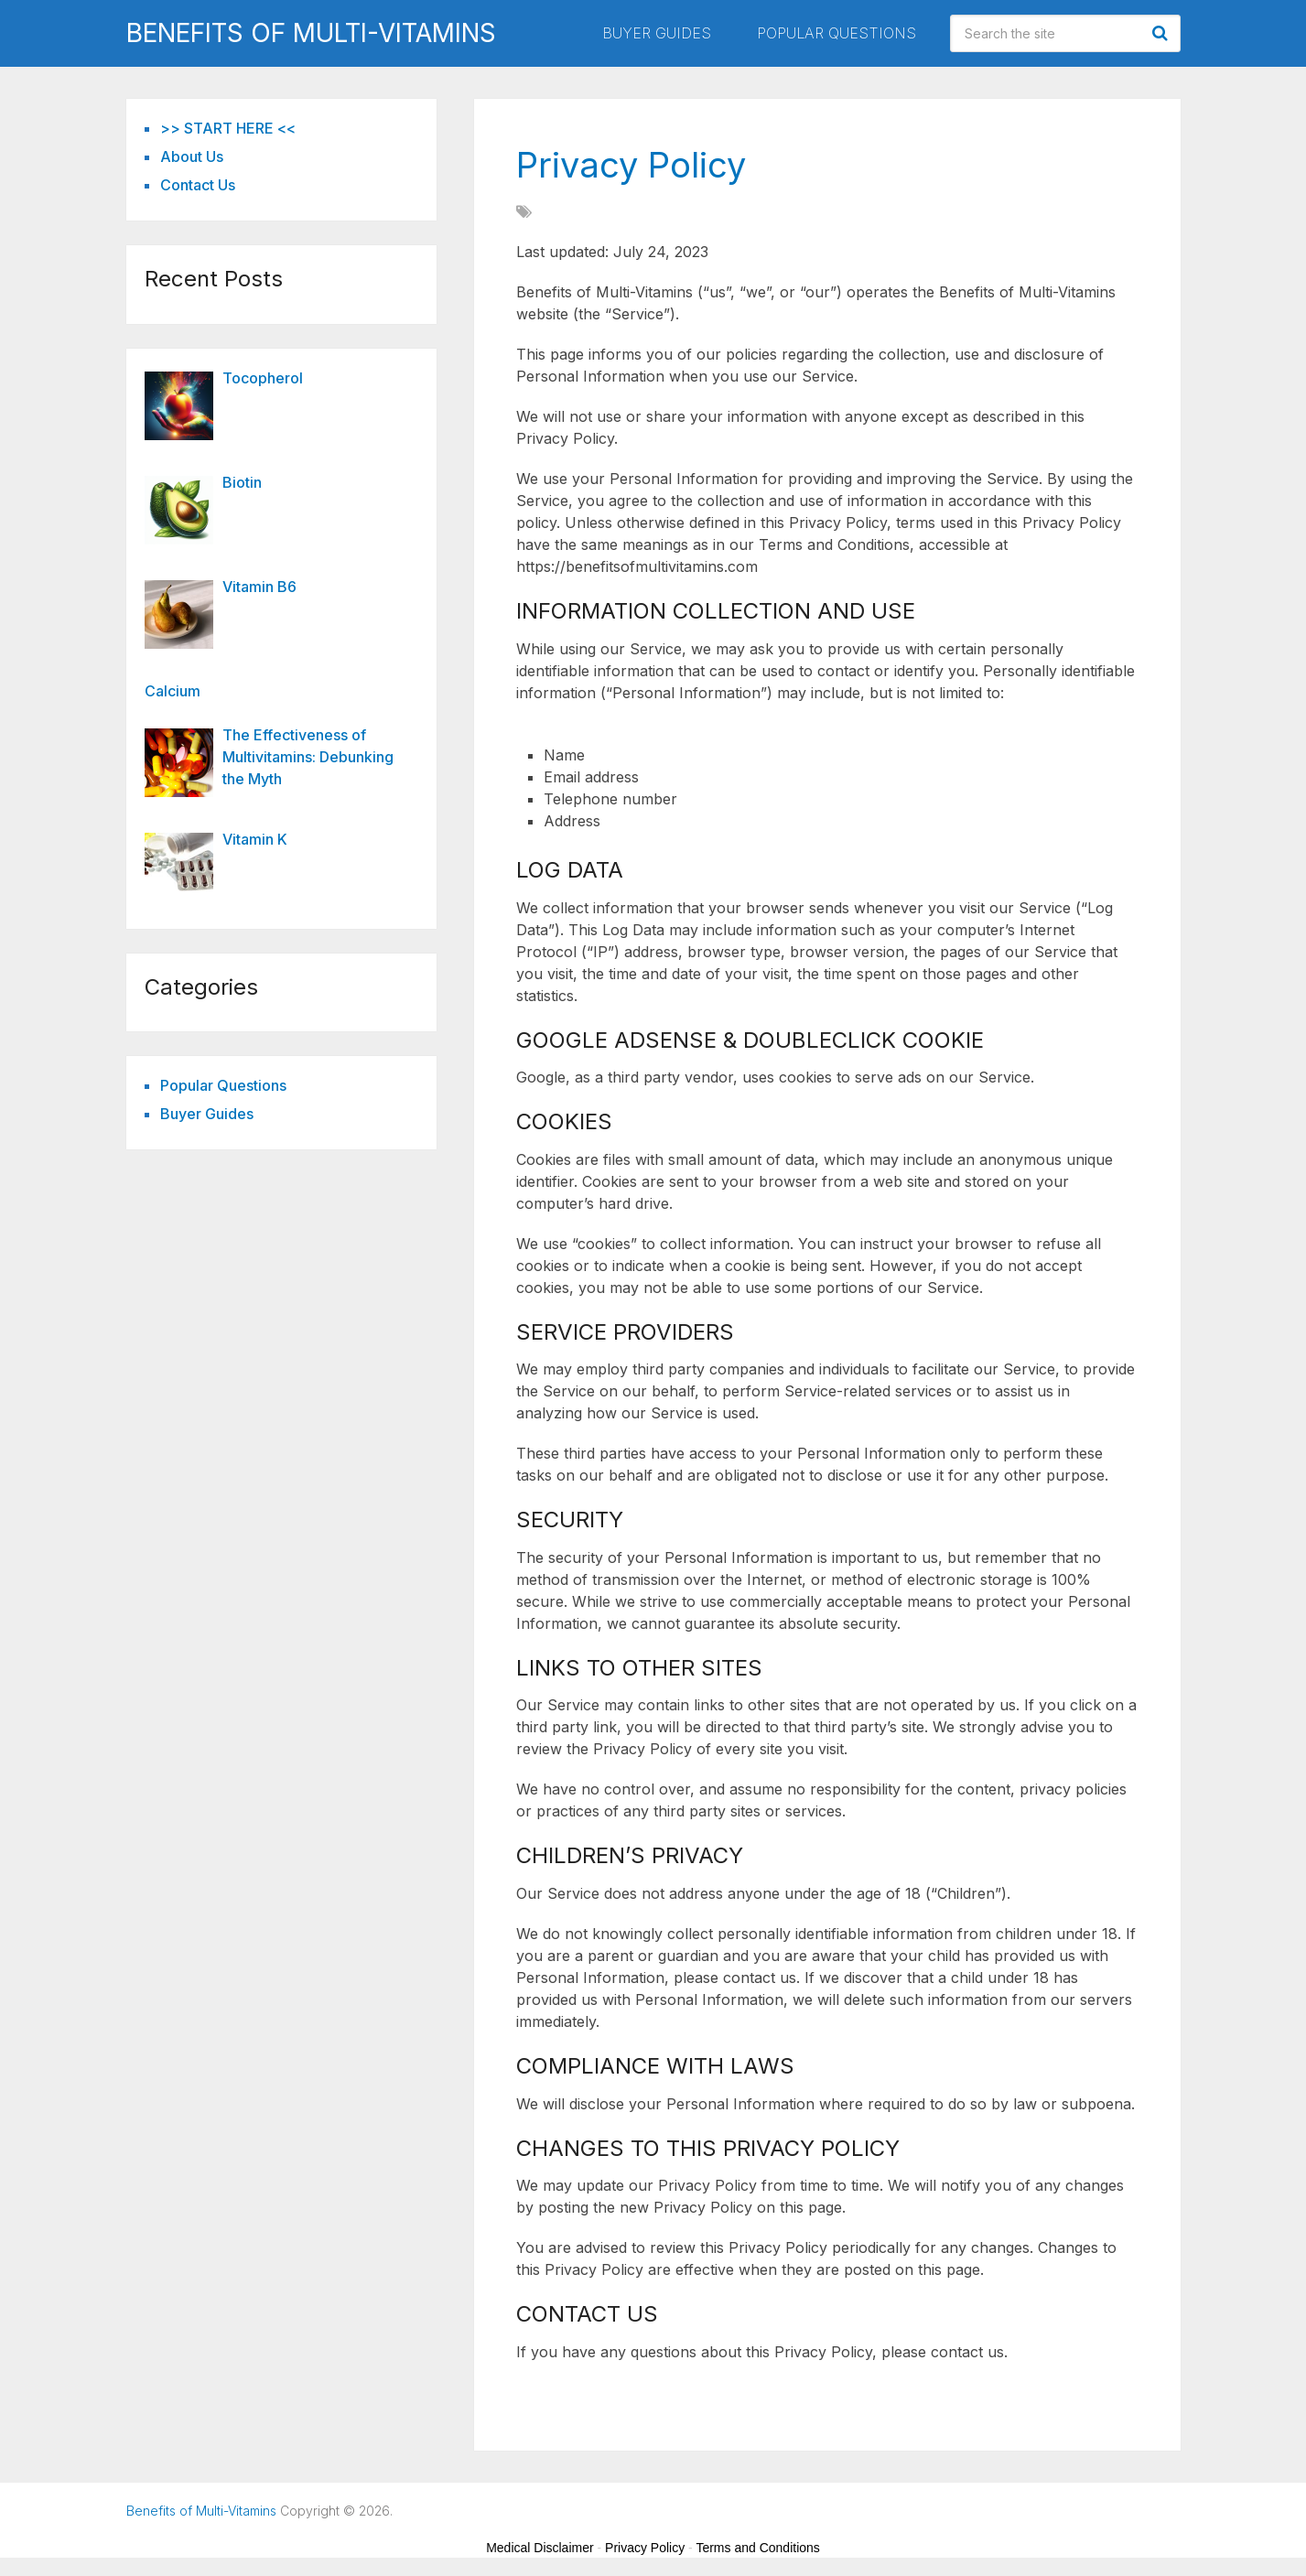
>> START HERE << (228, 128)
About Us (191, 156)
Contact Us (197, 185)
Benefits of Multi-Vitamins (311, 33)
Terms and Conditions (757, 2547)
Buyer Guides (656, 33)
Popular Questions (836, 33)
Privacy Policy (645, 2547)
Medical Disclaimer (539, 2547)
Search (1162, 33)
